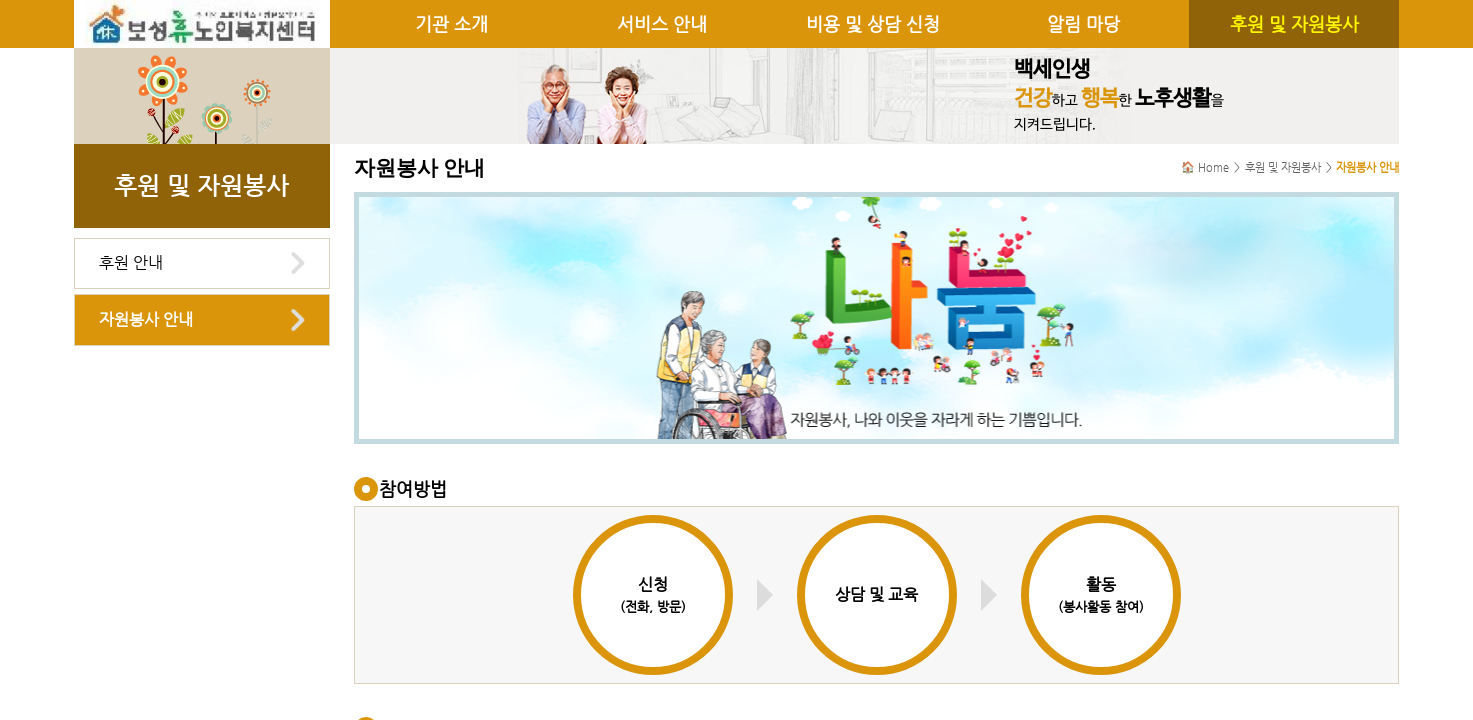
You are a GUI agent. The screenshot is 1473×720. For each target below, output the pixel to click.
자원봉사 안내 (146, 319)
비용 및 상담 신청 (873, 24)
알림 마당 (1083, 24)
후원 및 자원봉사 (1294, 24)
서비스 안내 (662, 24)
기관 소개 (451, 24)
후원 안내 (131, 262)
